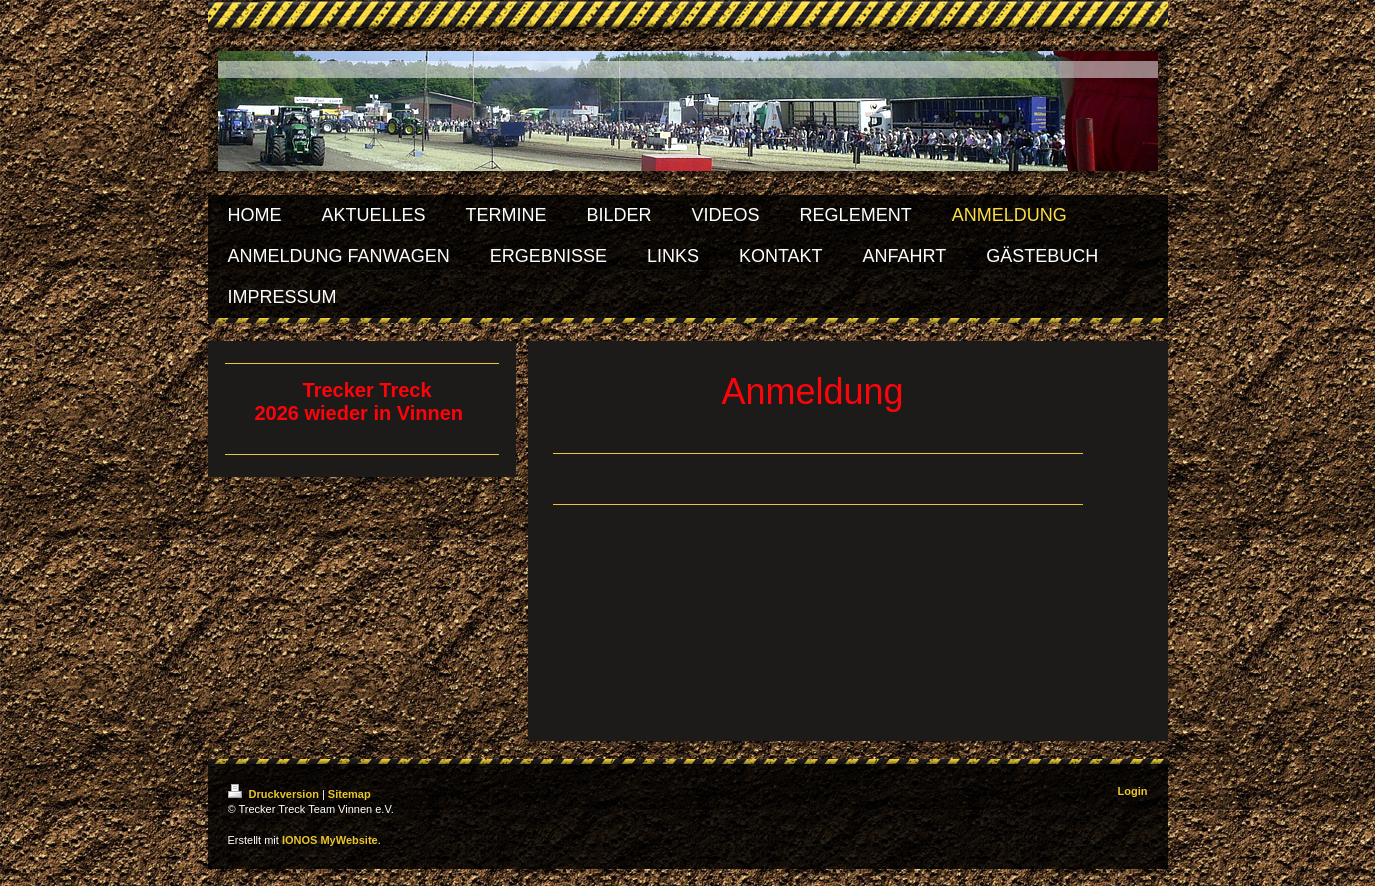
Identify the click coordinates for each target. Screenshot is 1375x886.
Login (1133, 791)
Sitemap (349, 794)
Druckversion (275, 794)
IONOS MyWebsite (330, 840)
